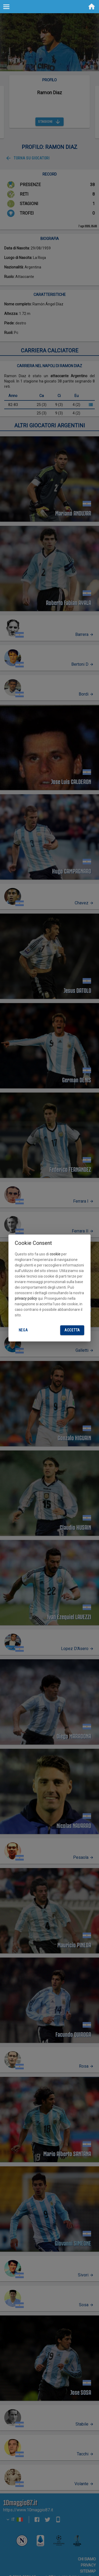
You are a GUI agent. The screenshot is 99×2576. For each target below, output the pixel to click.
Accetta (72, 1330)
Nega (23, 1330)
